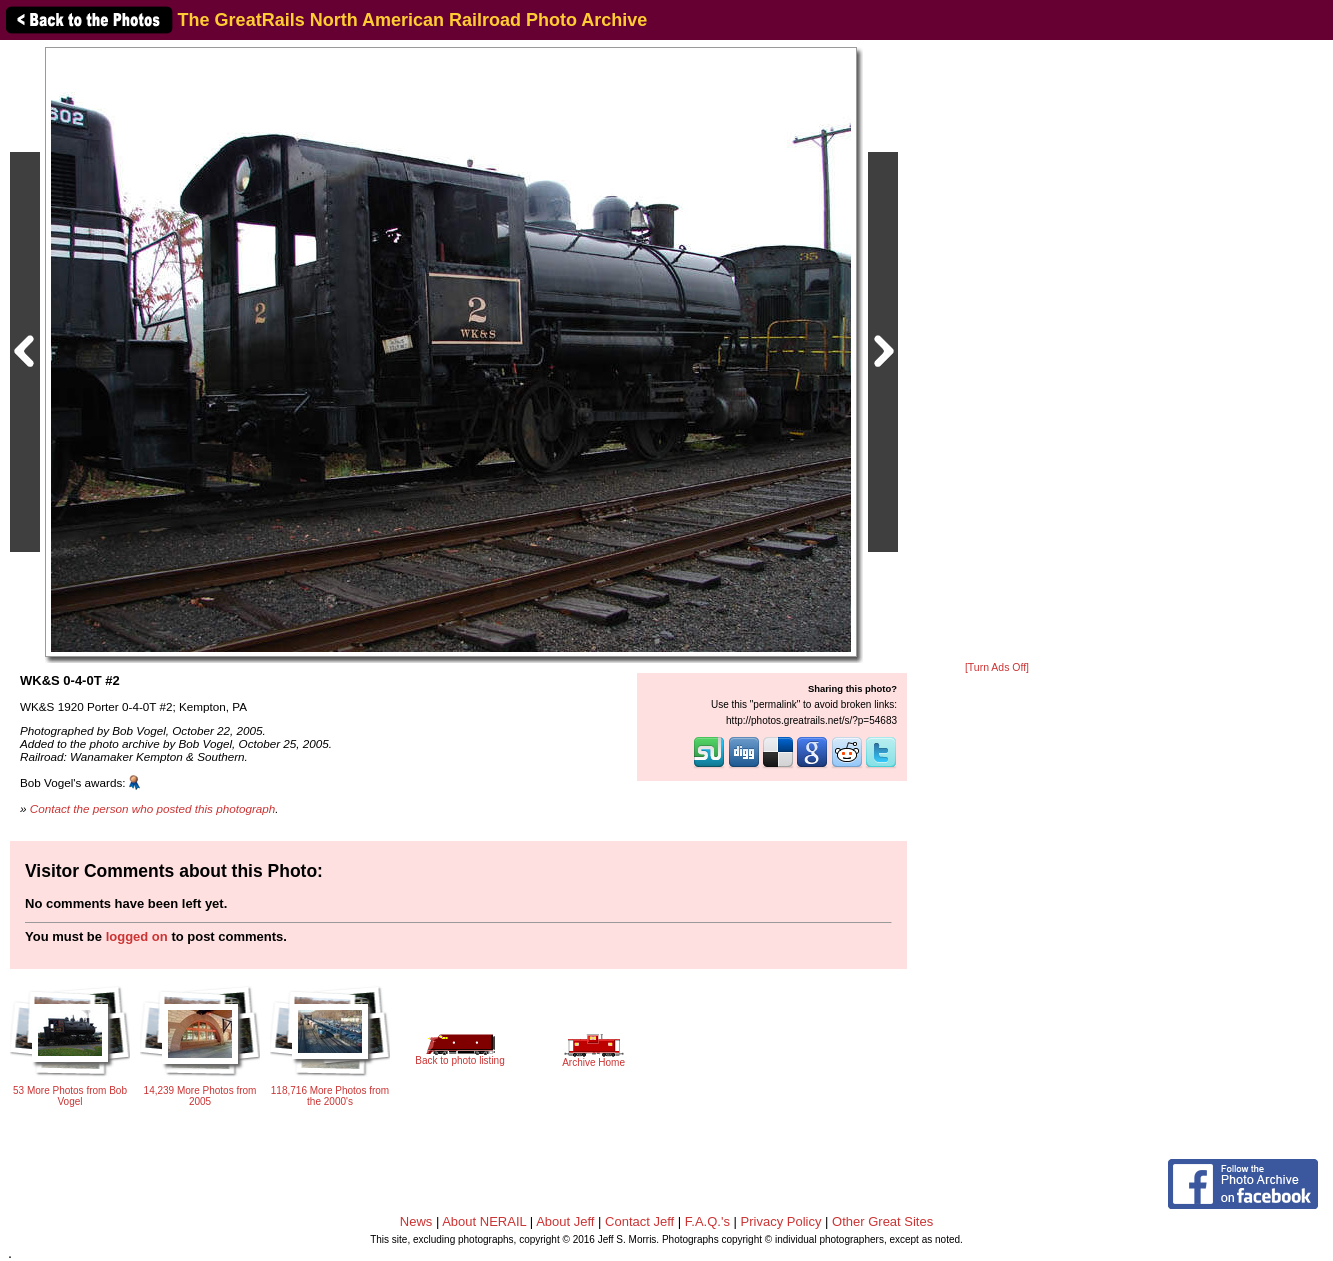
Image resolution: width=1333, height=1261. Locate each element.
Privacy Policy (781, 1221)
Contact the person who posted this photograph (153, 808)
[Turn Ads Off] (997, 667)
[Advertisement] (997, 352)
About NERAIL (484, 1221)
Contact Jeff (639, 1221)
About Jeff (565, 1221)
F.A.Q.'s (707, 1221)
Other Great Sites (882, 1221)
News (416, 1221)
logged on (137, 936)
